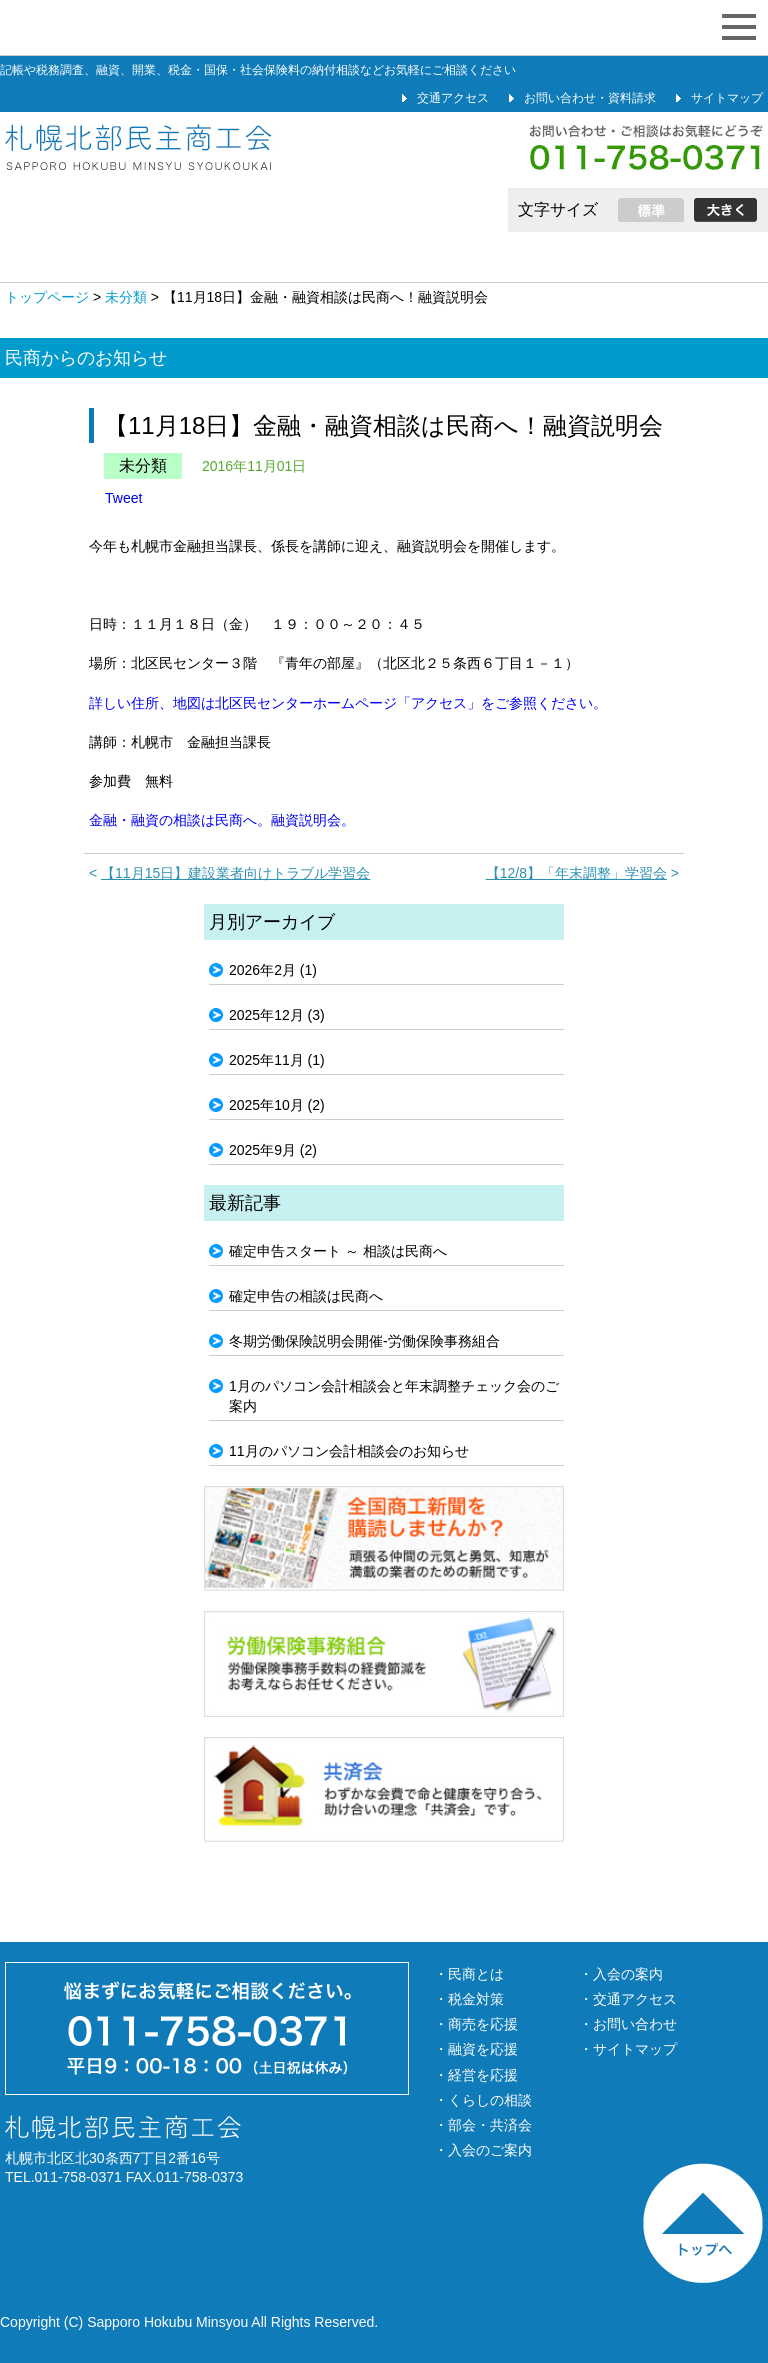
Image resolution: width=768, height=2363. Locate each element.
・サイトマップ (628, 2049)
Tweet (123, 498)
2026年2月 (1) (273, 970)
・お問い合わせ (628, 2024)
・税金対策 (469, 1999)
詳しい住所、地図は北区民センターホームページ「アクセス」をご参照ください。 (348, 703)
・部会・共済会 (483, 2125)
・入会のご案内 (483, 2150)
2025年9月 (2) (273, 1150)
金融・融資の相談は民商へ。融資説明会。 (222, 820)
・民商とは (469, 1974)
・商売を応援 (476, 2024)
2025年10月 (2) (277, 1105)
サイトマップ (727, 98)
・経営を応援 (476, 2075)
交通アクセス (453, 98)
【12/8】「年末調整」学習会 (576, 873)
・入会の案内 (621, 1974)
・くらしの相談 (483, 2100)
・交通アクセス (628, 1999)
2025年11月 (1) (277, 1060)
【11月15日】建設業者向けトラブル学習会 (235, 873)
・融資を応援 (476, 2049)
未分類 (143, 465)
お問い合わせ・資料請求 (590, 98)
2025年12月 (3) (277, 1015)
